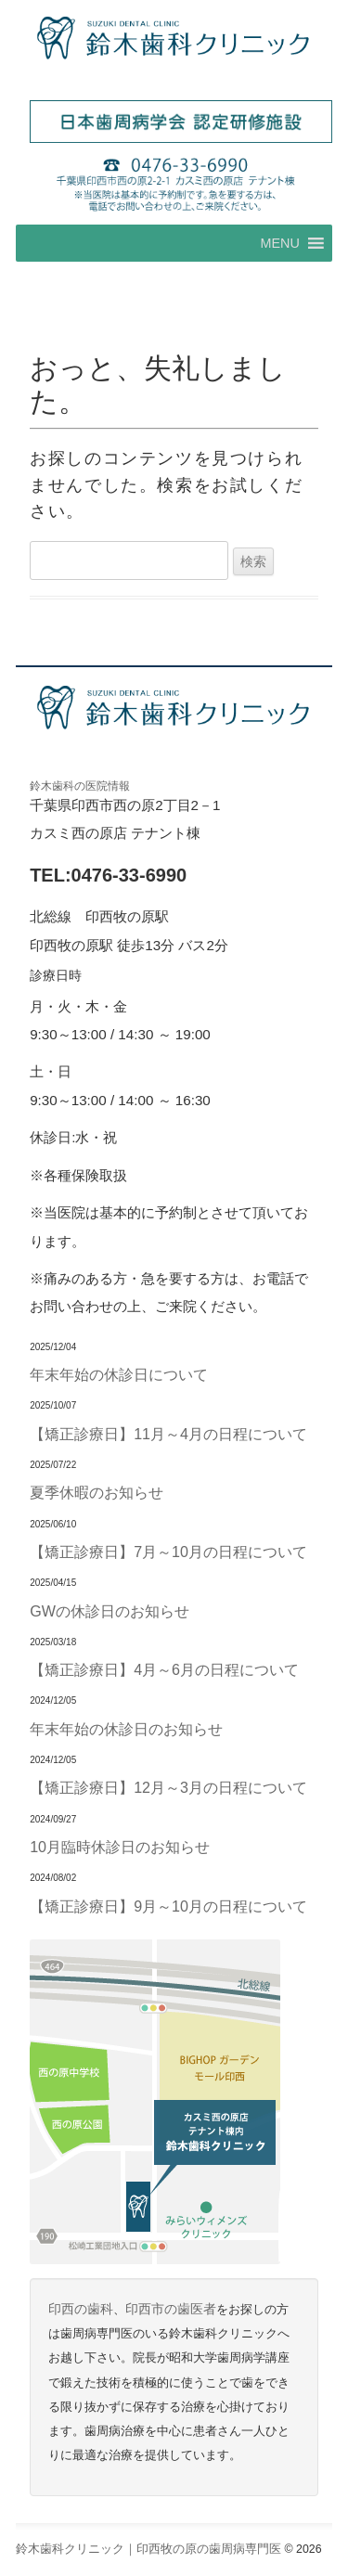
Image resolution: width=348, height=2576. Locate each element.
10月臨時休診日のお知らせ (120, 1846)
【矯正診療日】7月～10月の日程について (168, 1551)
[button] (279, 243)
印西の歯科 (80, 2309)
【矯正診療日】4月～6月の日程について (164, 1669)
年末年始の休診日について (119, 1374)
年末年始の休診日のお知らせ (126, 1728)
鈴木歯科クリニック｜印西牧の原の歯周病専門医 (148, 2549)
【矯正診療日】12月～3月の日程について (168, 1787)
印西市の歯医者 (170, 2309)
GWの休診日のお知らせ (109, 1611)
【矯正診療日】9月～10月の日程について (168, 1906)
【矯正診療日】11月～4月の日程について (168, 1433)
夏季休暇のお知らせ (96, 1492)
